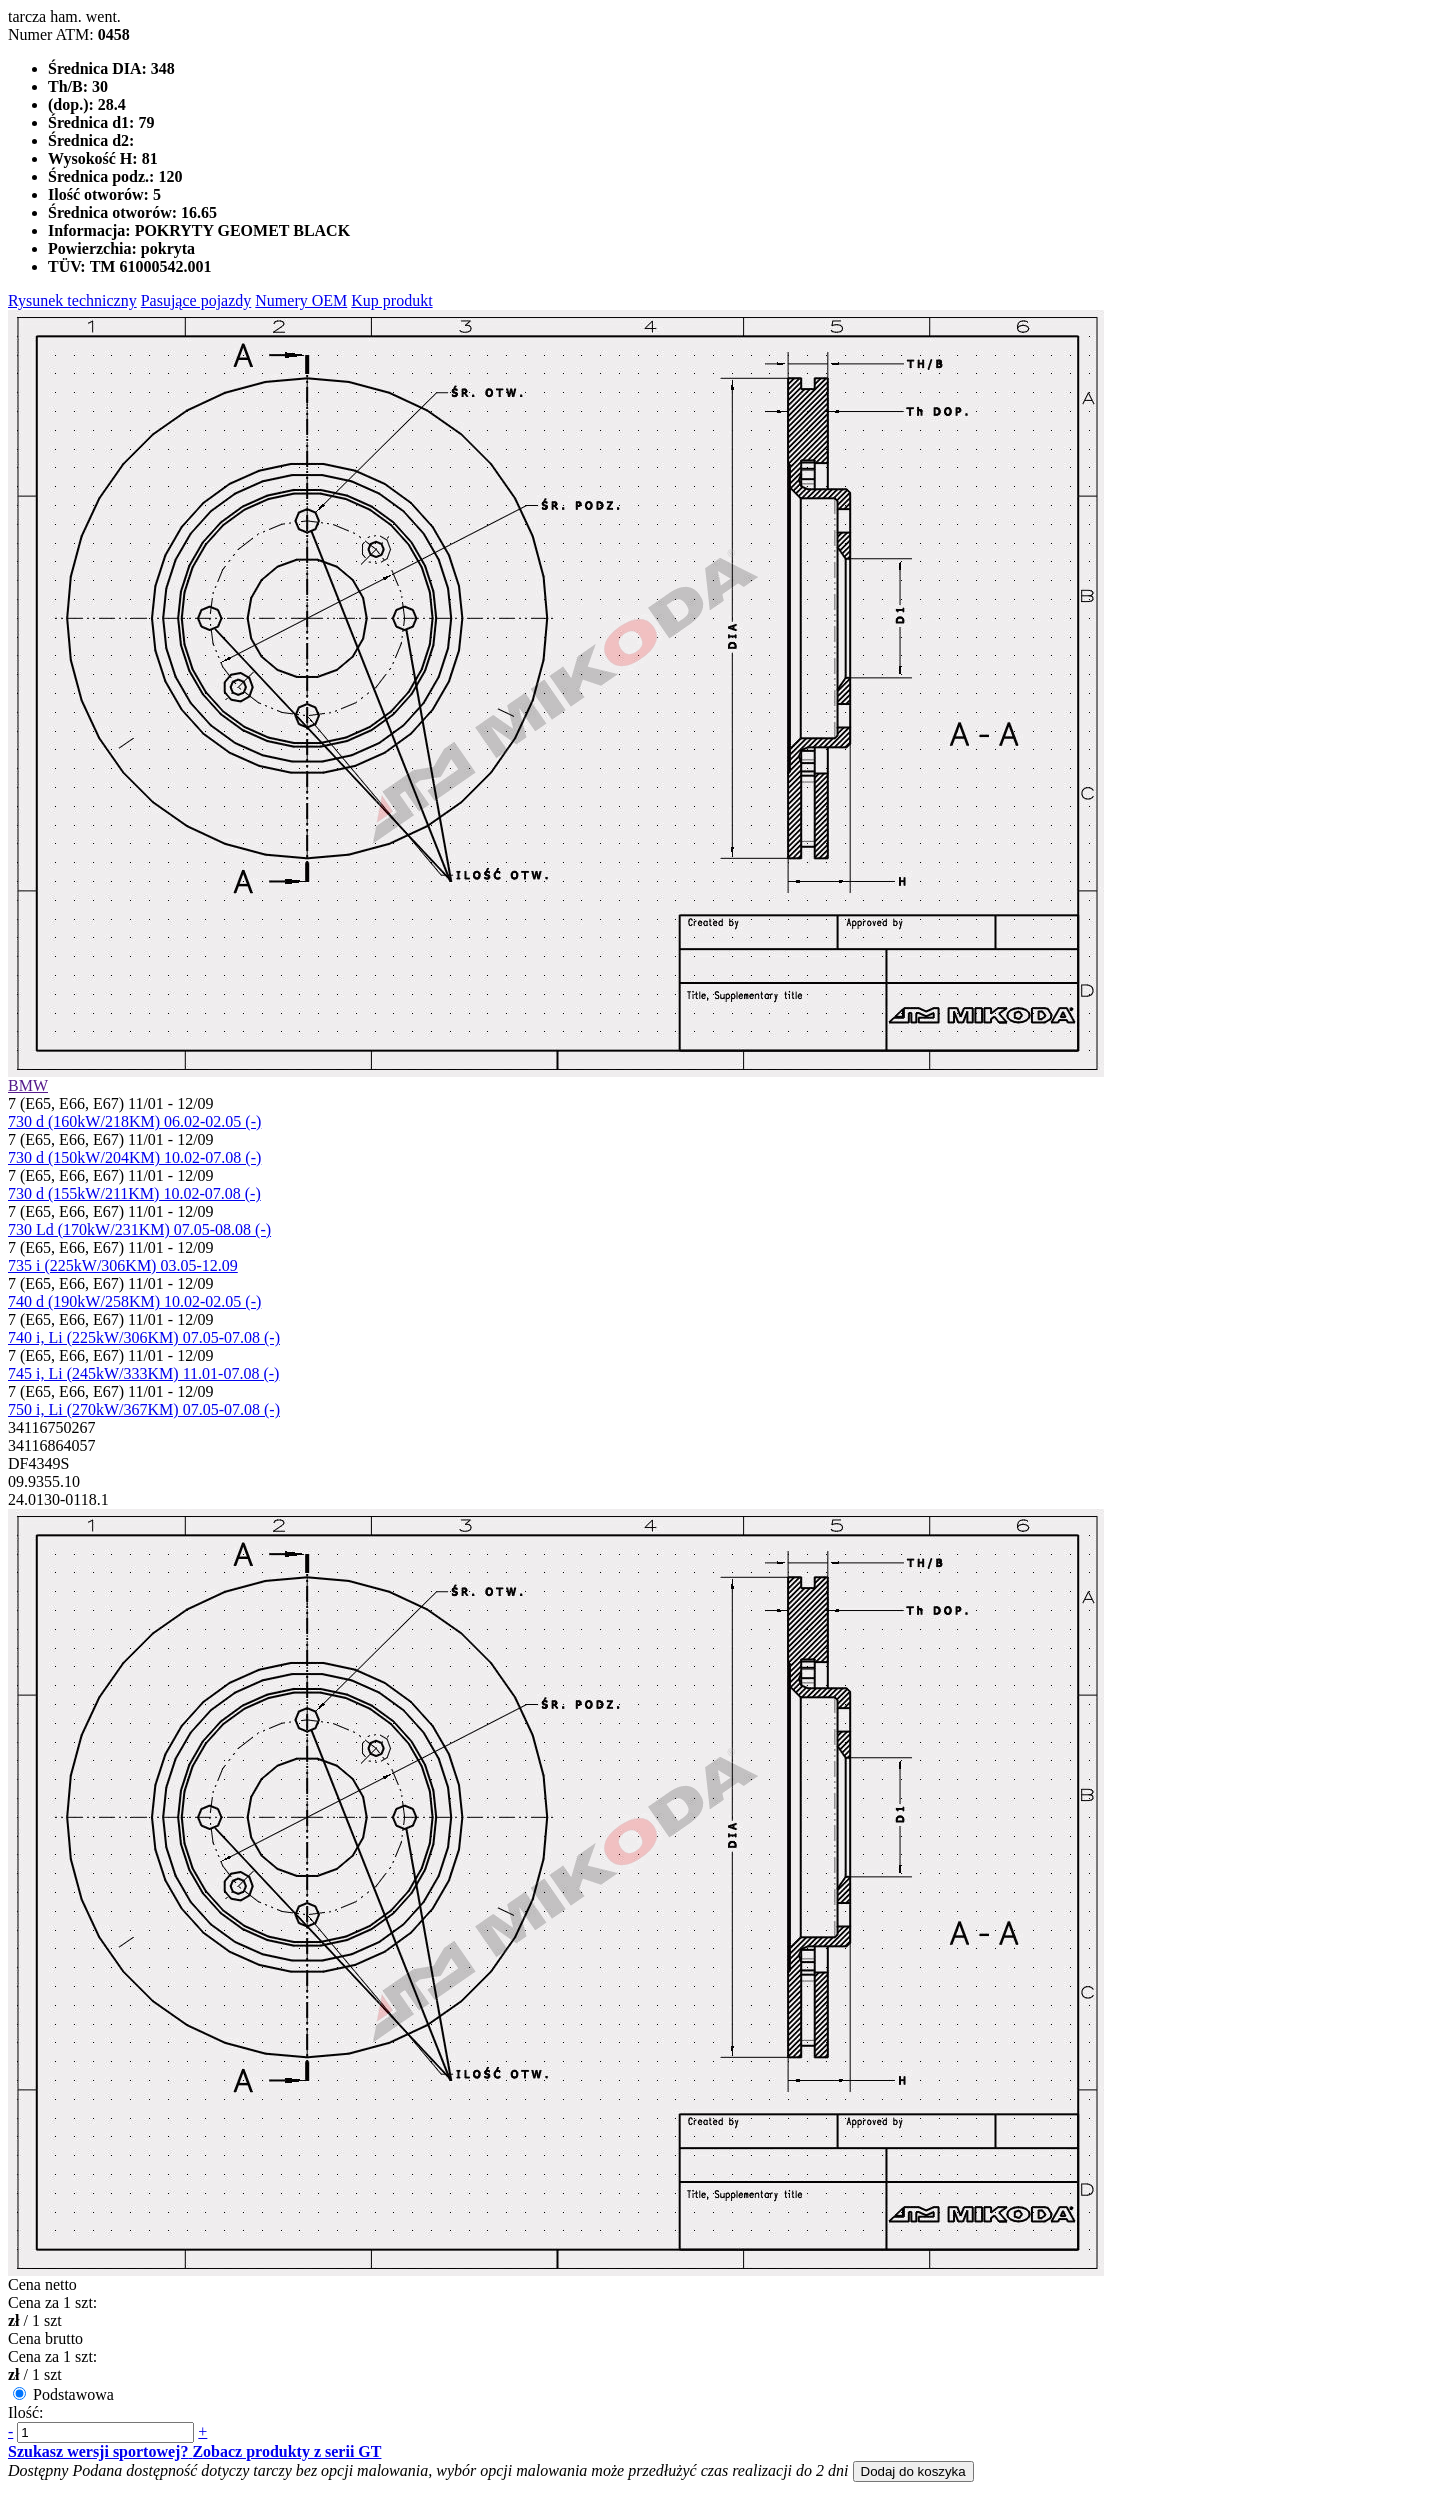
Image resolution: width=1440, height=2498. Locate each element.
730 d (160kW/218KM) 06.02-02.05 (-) (134, 1121)
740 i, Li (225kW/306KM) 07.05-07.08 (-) (144, 1337)
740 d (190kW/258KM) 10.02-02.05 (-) (134, 1301)
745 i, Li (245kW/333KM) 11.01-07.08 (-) (143, 1373)
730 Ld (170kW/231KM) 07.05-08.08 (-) (139, 1229)
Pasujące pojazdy (196, 300)
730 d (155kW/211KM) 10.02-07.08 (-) (134, 1193)
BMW (28, 1085)
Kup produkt (391, 300)
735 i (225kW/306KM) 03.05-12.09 (123, 1265)
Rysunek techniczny (72, 300)
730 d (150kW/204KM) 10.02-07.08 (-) (134, 1157)
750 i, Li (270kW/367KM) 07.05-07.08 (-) (144, 1409)
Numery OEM (301, 300)
